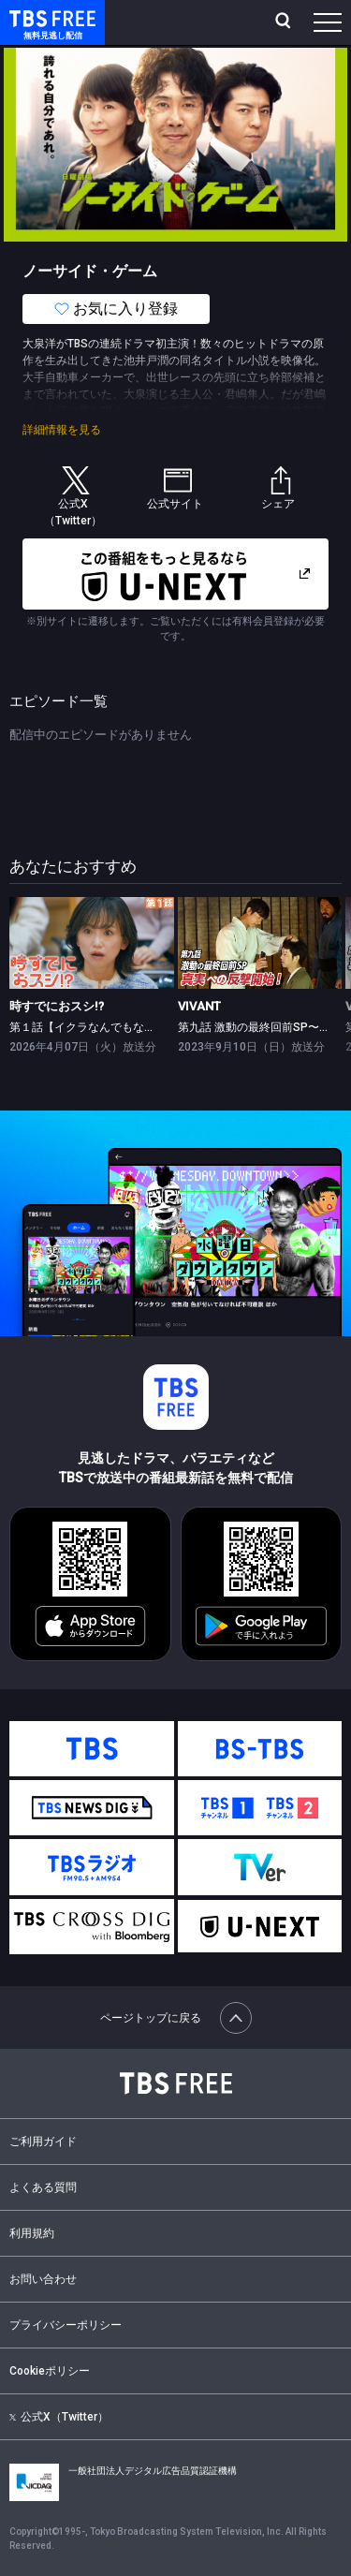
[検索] (285, 22)
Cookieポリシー (49, 2370)
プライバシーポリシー (65, 2325)
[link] (91, 943)
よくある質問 (43, 2187)
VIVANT (199, 1006)
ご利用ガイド (43, 2141)
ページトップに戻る (176, 2018)
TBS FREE (30, 17)
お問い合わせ (43, 2279)
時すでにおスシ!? (56, 1006)
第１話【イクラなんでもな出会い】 (99, 1027)
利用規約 (31, 2233)
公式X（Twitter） (59, 2416)
